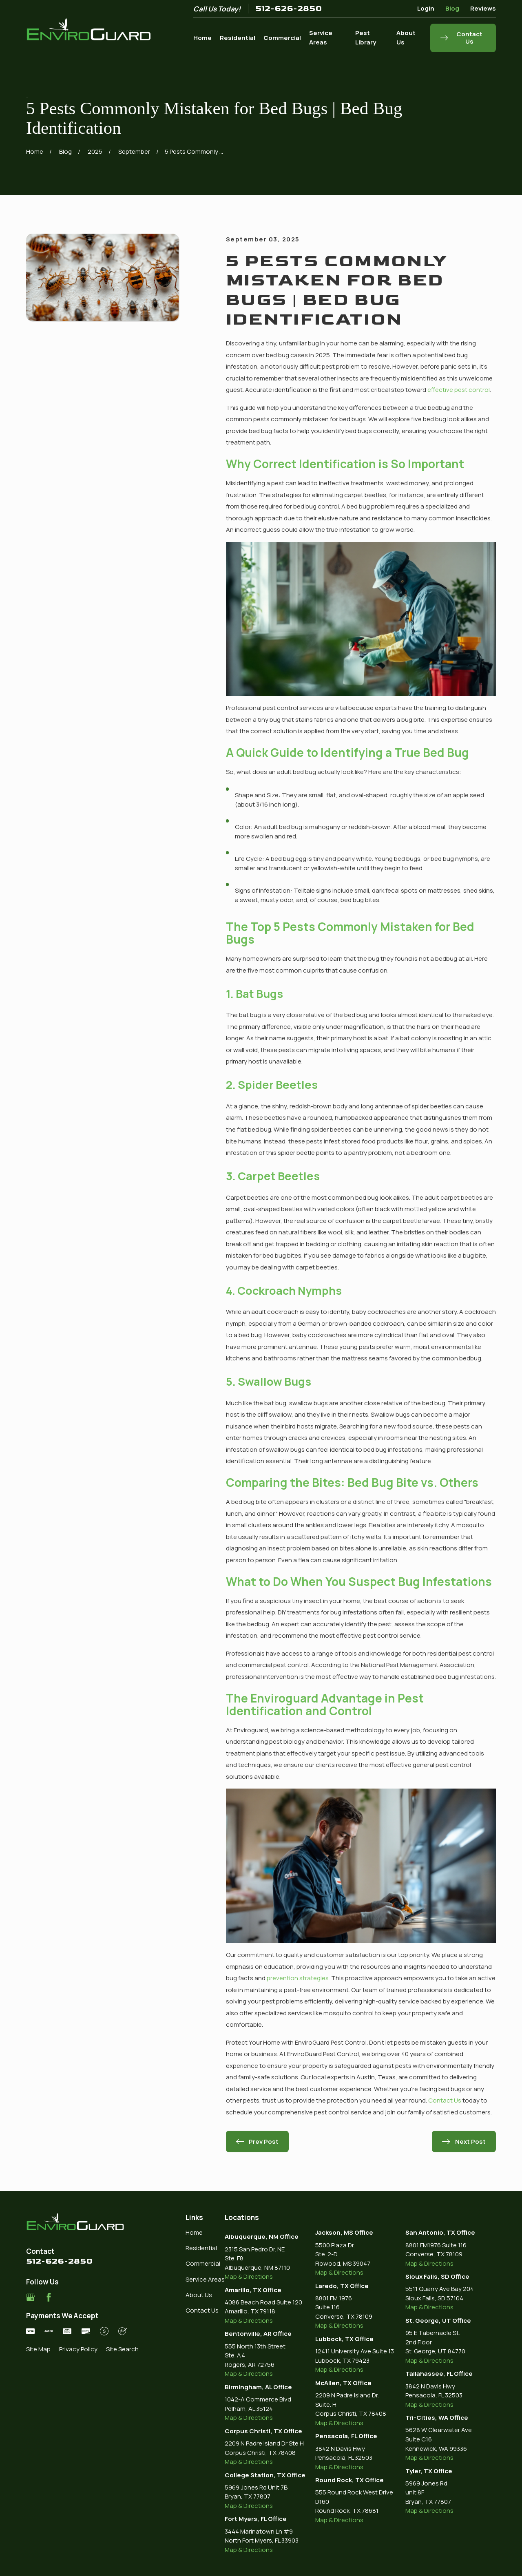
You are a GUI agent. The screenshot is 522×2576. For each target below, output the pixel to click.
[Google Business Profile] (30, 2297)
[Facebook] (48, 2297)
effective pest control (458, 389)
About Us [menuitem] (406, 37)
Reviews (483, 8)
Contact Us (444, 2100)
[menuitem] (38, 2349)
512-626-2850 (288, 8)
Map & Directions (249, 2276)
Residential (201, 2248)
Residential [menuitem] (237, 37)
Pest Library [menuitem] (365, 37)
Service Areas (205, 2279)
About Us (199, 2295)
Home (194, 2232)
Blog (452, 8)
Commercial (203, 2263)
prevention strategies (298, 1978)
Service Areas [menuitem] (320, 37)
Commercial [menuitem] (282, 37)
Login (425, 8)
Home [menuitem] (202, 37)
